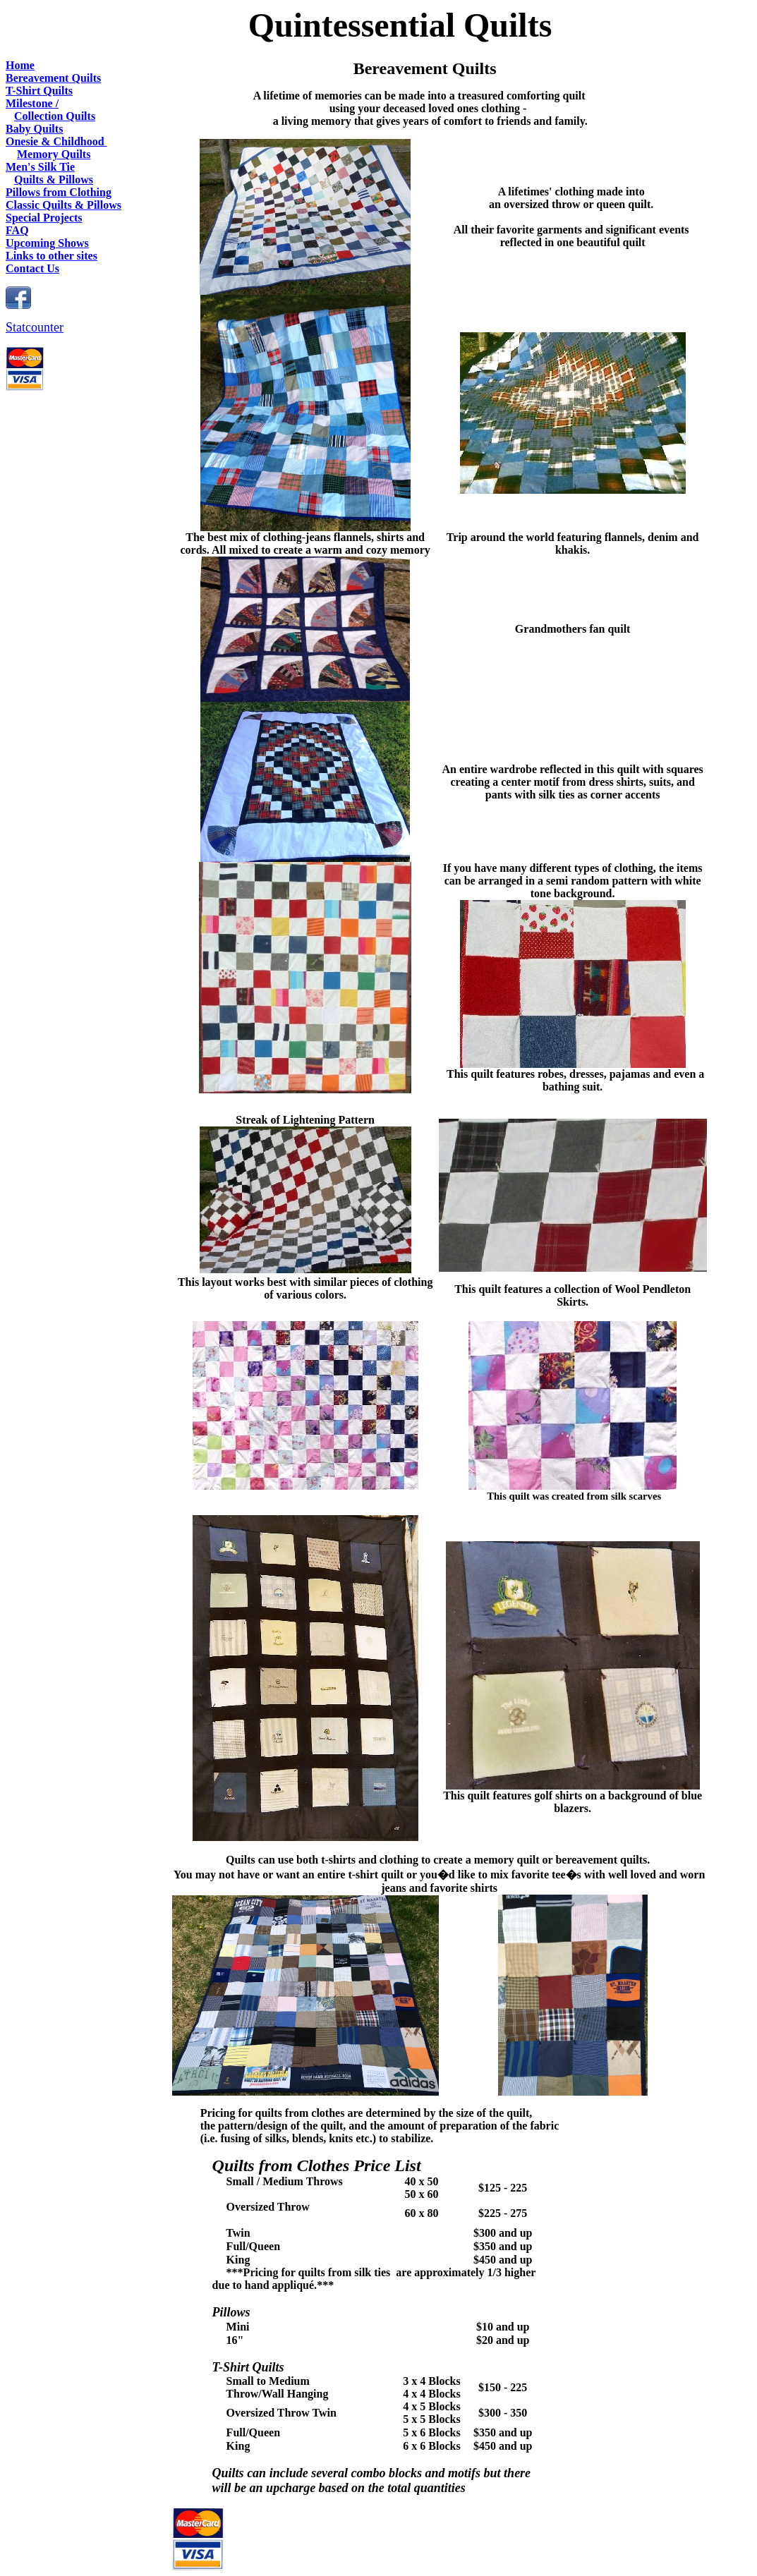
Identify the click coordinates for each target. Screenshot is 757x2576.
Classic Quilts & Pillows (63, 205)
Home (20, 65)
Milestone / (32, 103)
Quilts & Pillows (53, 180)
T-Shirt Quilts (39, 91)
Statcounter (34, 327)
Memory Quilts (53, 154)
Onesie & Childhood (56, 141)
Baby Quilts (34, 129)
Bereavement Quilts (53, 78)
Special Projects (44, 218)
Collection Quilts (54, 116)
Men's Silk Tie (40, 167)
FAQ (17, 230)
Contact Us (32, 268)
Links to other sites (51, 256)
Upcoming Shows (47, 243)
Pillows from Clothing (58, 192)
